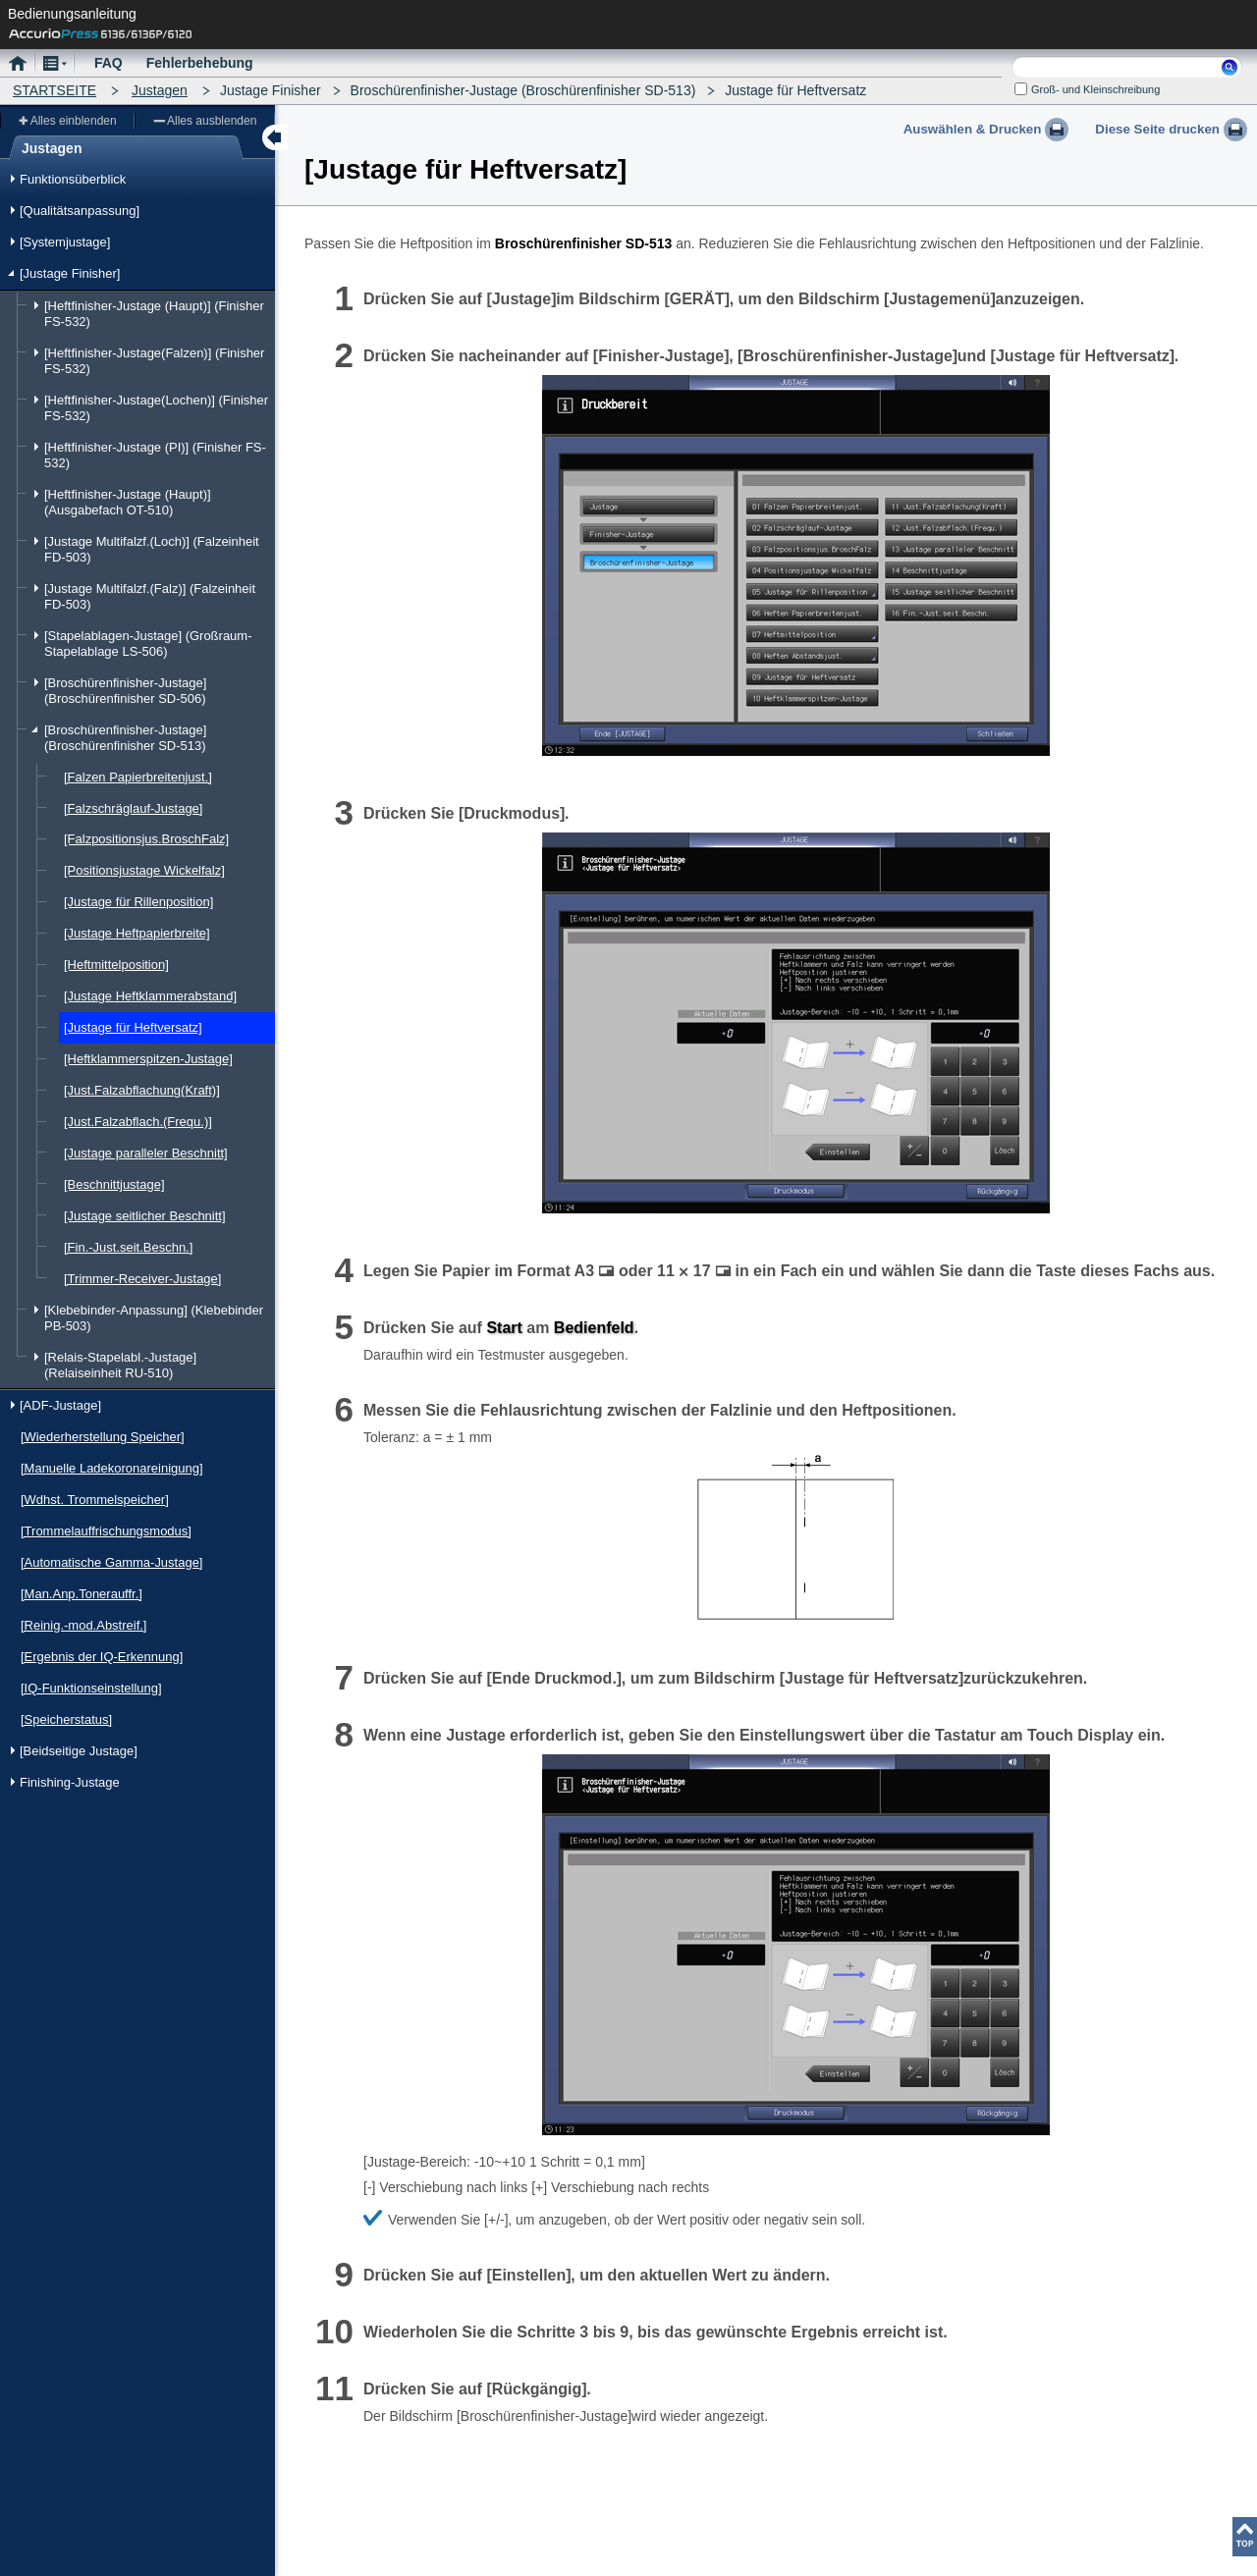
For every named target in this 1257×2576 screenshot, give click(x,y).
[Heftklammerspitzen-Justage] (148, 1058)
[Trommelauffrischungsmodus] (106, 1531)
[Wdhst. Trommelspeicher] (95, 1499)
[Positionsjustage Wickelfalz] (144, 870)
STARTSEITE (54, 90)
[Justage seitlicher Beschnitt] (145, 1215)
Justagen (160, 90)
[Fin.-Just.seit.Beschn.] (128, 1247)
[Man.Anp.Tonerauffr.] (81, 1593)
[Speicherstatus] (66, 1719)
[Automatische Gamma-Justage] (111, 1562)
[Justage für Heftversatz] (133, 1027)
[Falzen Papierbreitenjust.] (138, 777)
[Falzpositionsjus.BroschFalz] (146, 839)
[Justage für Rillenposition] (138, 901)
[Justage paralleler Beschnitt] (146, 1153)
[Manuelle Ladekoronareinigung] (112, 1468)
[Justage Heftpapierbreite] (137, 933)
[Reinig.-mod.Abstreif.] (83, 1625)
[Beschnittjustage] (114, 1184)
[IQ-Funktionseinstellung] (91, 1688)
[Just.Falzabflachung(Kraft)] (142, 1090)
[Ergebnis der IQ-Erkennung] (102, 1656)
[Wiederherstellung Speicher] (103, 1436)
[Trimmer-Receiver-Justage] (142, 1278)
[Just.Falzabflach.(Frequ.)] (138, 1121)
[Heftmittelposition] (116, 964)
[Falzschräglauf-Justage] (133, 808)
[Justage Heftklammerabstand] (150, 996)
